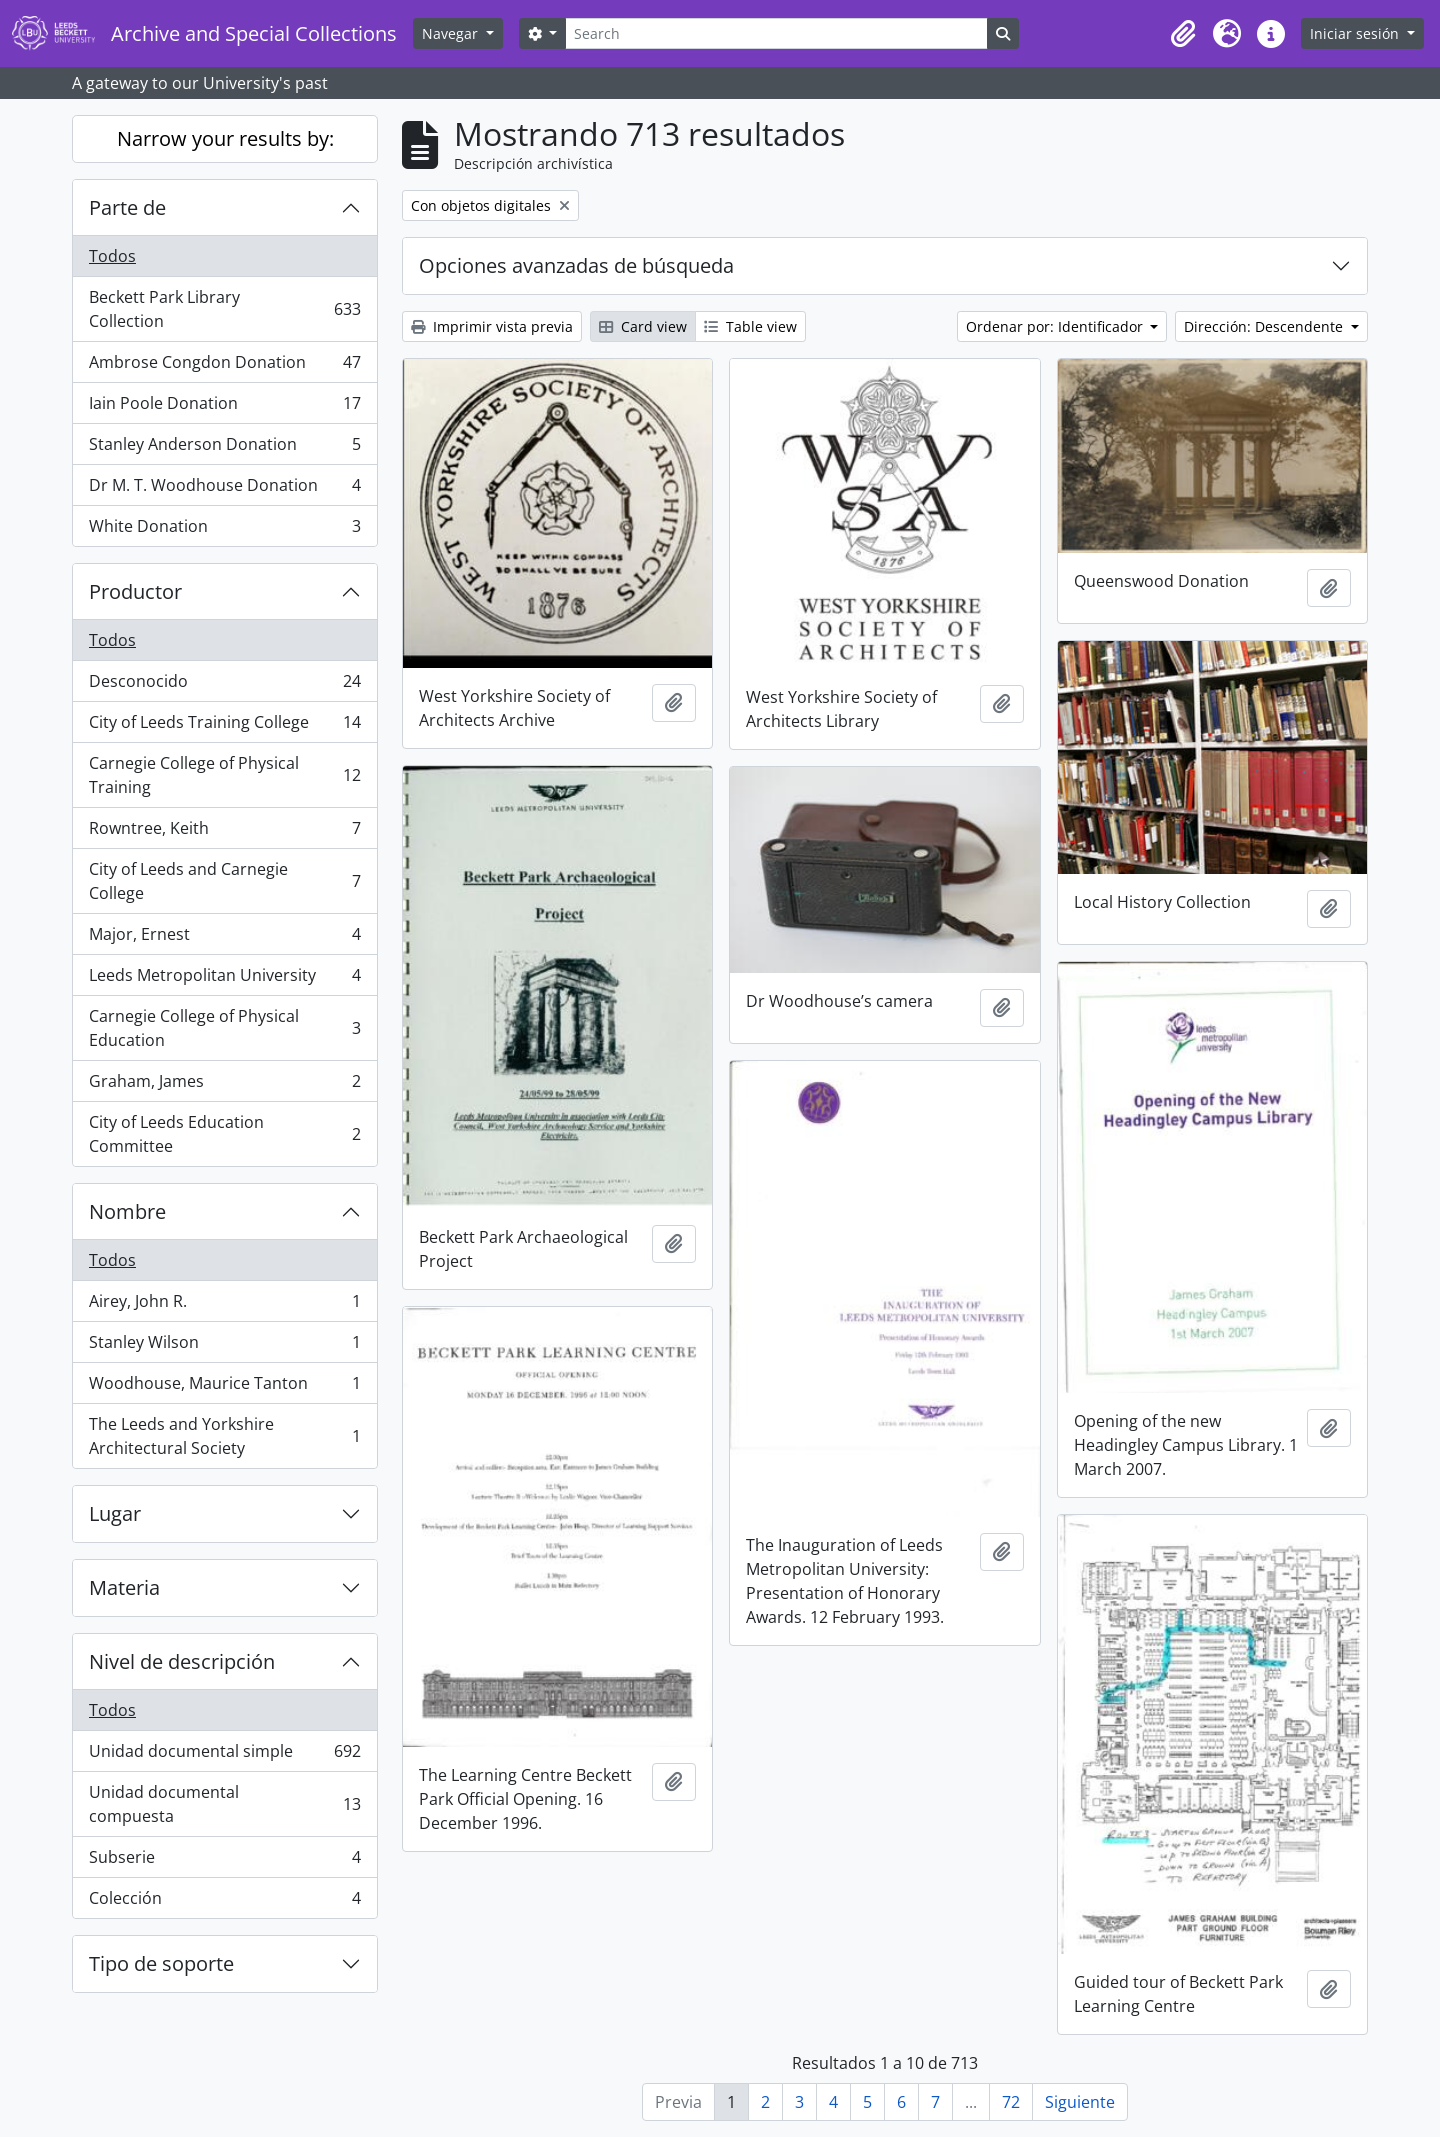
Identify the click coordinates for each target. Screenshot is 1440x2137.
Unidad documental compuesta (224, 1804)
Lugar (115, 1513)
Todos (112, 256)
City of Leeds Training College (224, 726)
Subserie (224, 1861)
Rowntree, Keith (224, 832)
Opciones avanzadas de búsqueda (576, 265)
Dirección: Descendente (1265, 326)
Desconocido (224, 685)
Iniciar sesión (1356, 33)
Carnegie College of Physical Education (224, 1028)
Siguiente (1080, 2102)
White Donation (224, 530)
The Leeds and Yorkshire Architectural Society (224, 1436)
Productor (135, 591)
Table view (750, 326)
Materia (124, 1587)
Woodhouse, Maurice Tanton (224, 1387)
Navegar (452, 33)
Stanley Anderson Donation (224, 448)
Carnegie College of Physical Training (224, 775)
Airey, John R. (224, 1305)
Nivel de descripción (182, 1661)
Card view (643, 326)
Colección (224, 1902)
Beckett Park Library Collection (224, 309)
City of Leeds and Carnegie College (224, 881)
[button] (1183, 34)
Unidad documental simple (224, 1755)
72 (1011, 2102)
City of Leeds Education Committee (224, 1134)
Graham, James (224, 1085)
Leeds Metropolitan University (224, 979)
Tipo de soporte (161, 1963)
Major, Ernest (224, 938)
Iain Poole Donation (224, 407)
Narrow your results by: (225, 138)
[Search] (776, 33)
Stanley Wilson (224, 1346)
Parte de (127, 207)
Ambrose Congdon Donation (224, 366)
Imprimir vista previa (492, 326)
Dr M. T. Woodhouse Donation (224, 489)
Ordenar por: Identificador (1056, 326)
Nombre (127, 1211)
